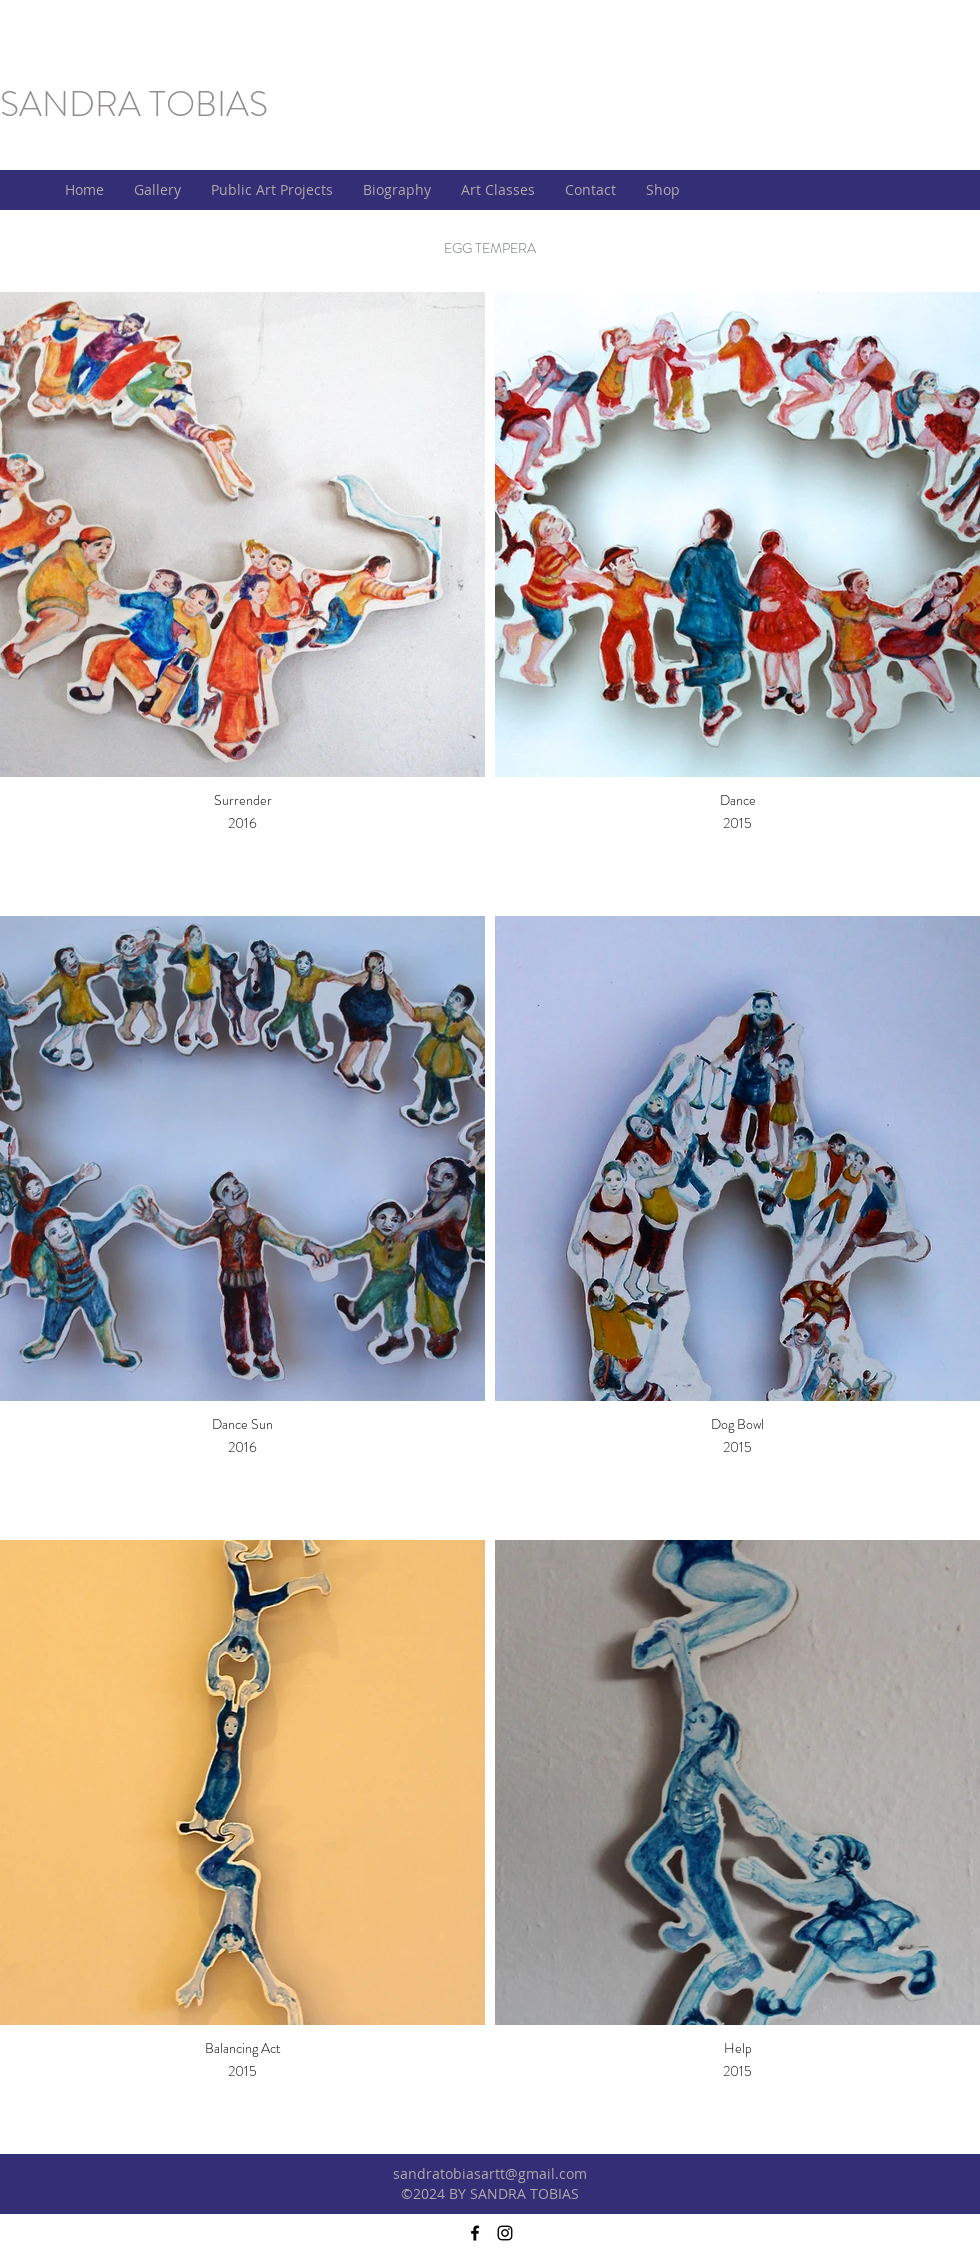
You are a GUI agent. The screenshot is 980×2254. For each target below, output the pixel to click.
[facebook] (475, 2233)
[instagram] (505, 2233)
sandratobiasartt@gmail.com (490, 2173)
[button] (157, 190)
